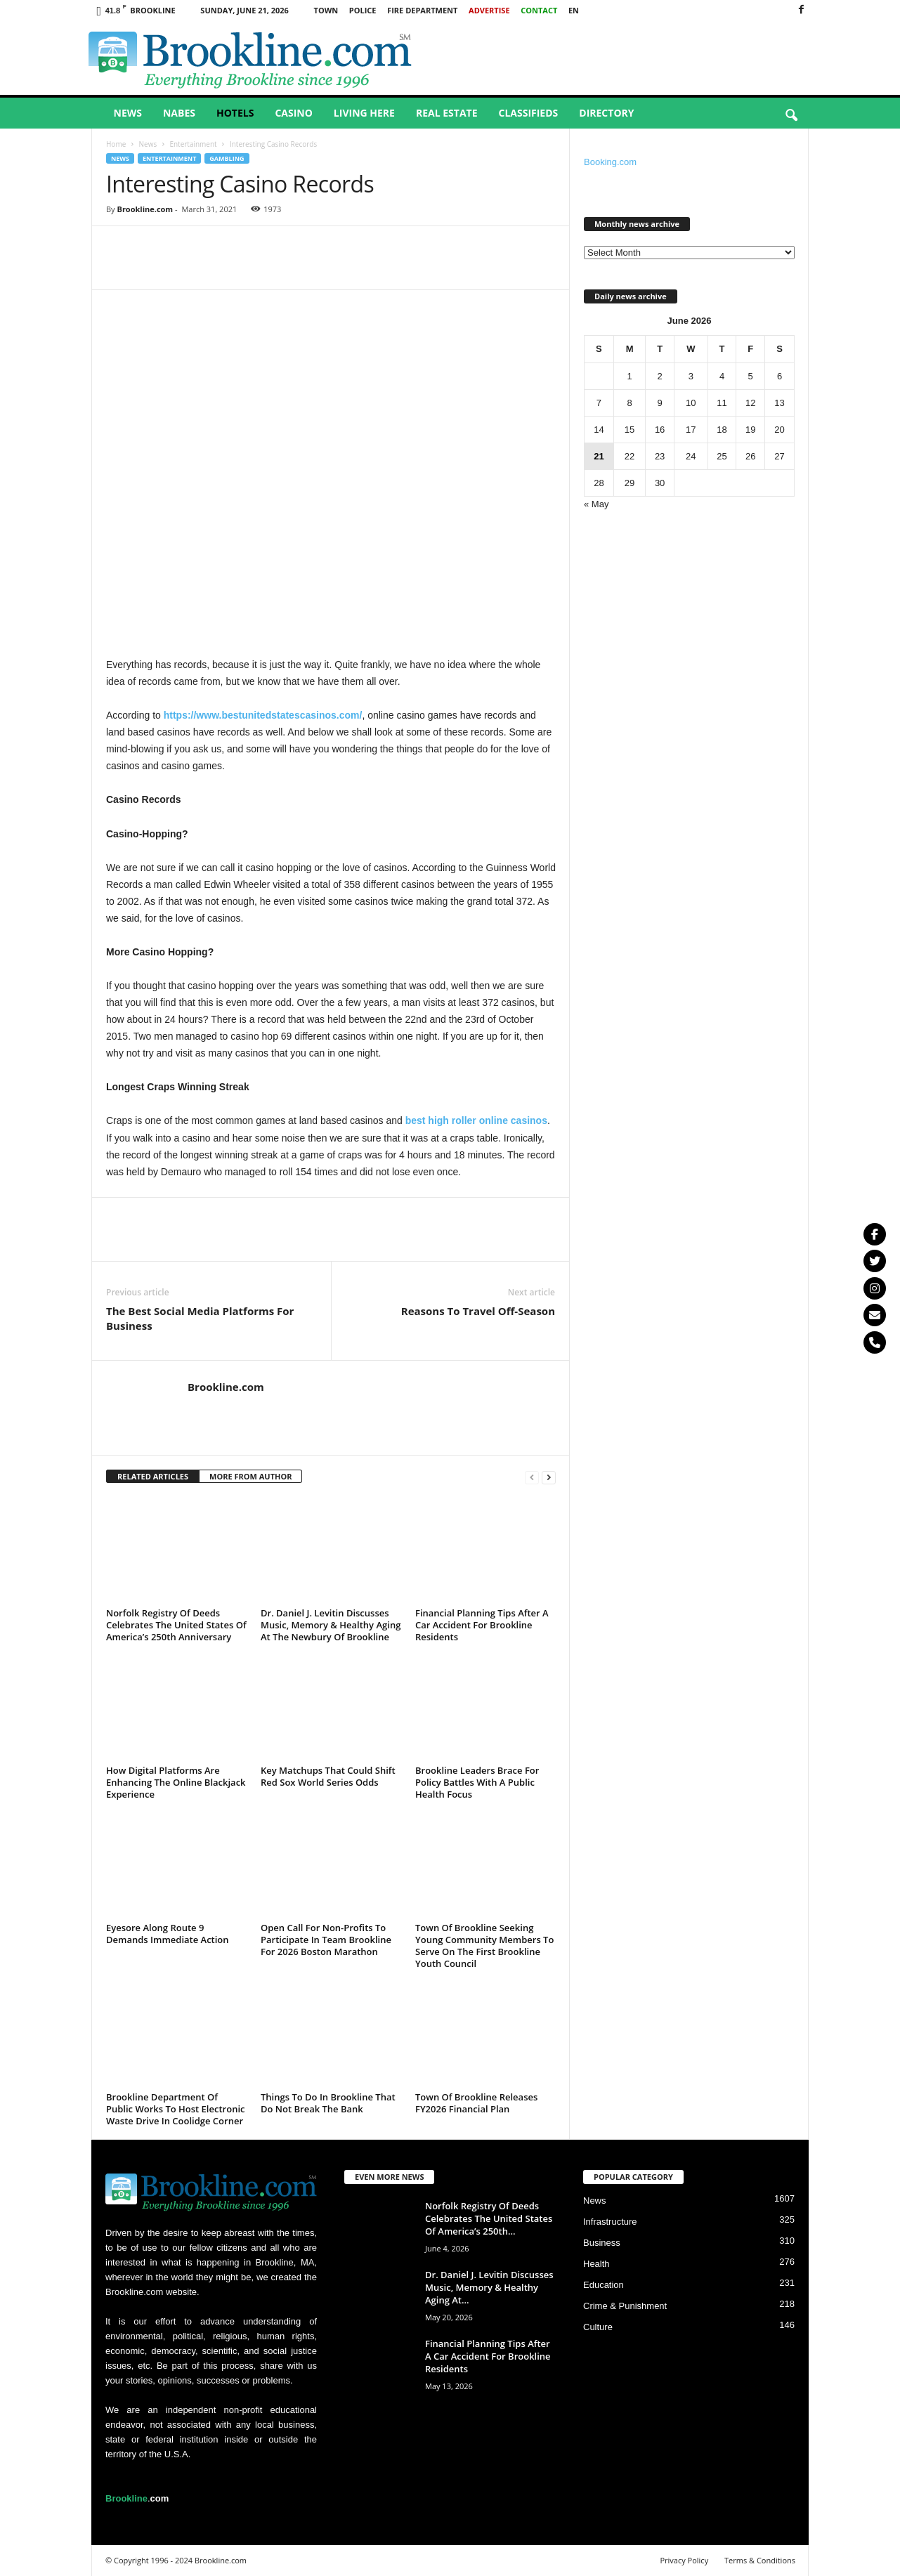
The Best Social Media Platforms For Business (200, 1318)
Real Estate (447, 112)
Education (603, 2285)
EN (573, 10)
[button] (791, 115)
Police (363, 10)
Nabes (179, 112)
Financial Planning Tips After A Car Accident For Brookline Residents (482, 1625)
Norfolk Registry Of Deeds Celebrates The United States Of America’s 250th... (488, 2218)
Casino (293, 112)
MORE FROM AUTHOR (250, 1476)
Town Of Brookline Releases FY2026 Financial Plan (476, 2103)
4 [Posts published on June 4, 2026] (721, 376)
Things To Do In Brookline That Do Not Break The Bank (328, 2103)
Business (601, 2242)
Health (596, 2263)
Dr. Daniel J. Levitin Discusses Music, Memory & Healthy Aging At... (489, 2287)
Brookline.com (145, 209)
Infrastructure (610, 2221)
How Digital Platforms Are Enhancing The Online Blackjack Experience (176, 1782)
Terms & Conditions (759, 2560)
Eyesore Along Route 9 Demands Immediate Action (167, 1933)
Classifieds (529, 112)
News (128, 112)
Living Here (364, 112)
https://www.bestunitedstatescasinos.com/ (263, 715)
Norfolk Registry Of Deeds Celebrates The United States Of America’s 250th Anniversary (176, 1625)
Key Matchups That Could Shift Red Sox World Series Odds (328, 1776)
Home (116, 144)
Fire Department (422, 10)
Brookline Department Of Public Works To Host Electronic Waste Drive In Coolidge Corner (175, 2109)
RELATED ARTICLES (152, 1476)
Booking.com (610, 162)
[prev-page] (532, 1477)
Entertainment (192, 144)
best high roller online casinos (476, 1120)
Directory (606, 112)
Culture (598, 2327)
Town (326, 10)
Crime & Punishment (625, 2306)
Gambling (226, 158)
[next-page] (549, 1477)
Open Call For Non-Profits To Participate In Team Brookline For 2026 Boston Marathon (326, 1939)
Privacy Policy (684, 2560)
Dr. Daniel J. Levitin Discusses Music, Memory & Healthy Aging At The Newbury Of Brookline (330, 1625)
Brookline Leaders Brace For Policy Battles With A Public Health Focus (477, 1782)
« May (596, 504)
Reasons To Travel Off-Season (478, 1311)
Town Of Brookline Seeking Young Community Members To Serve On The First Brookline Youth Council (484, 1945)
